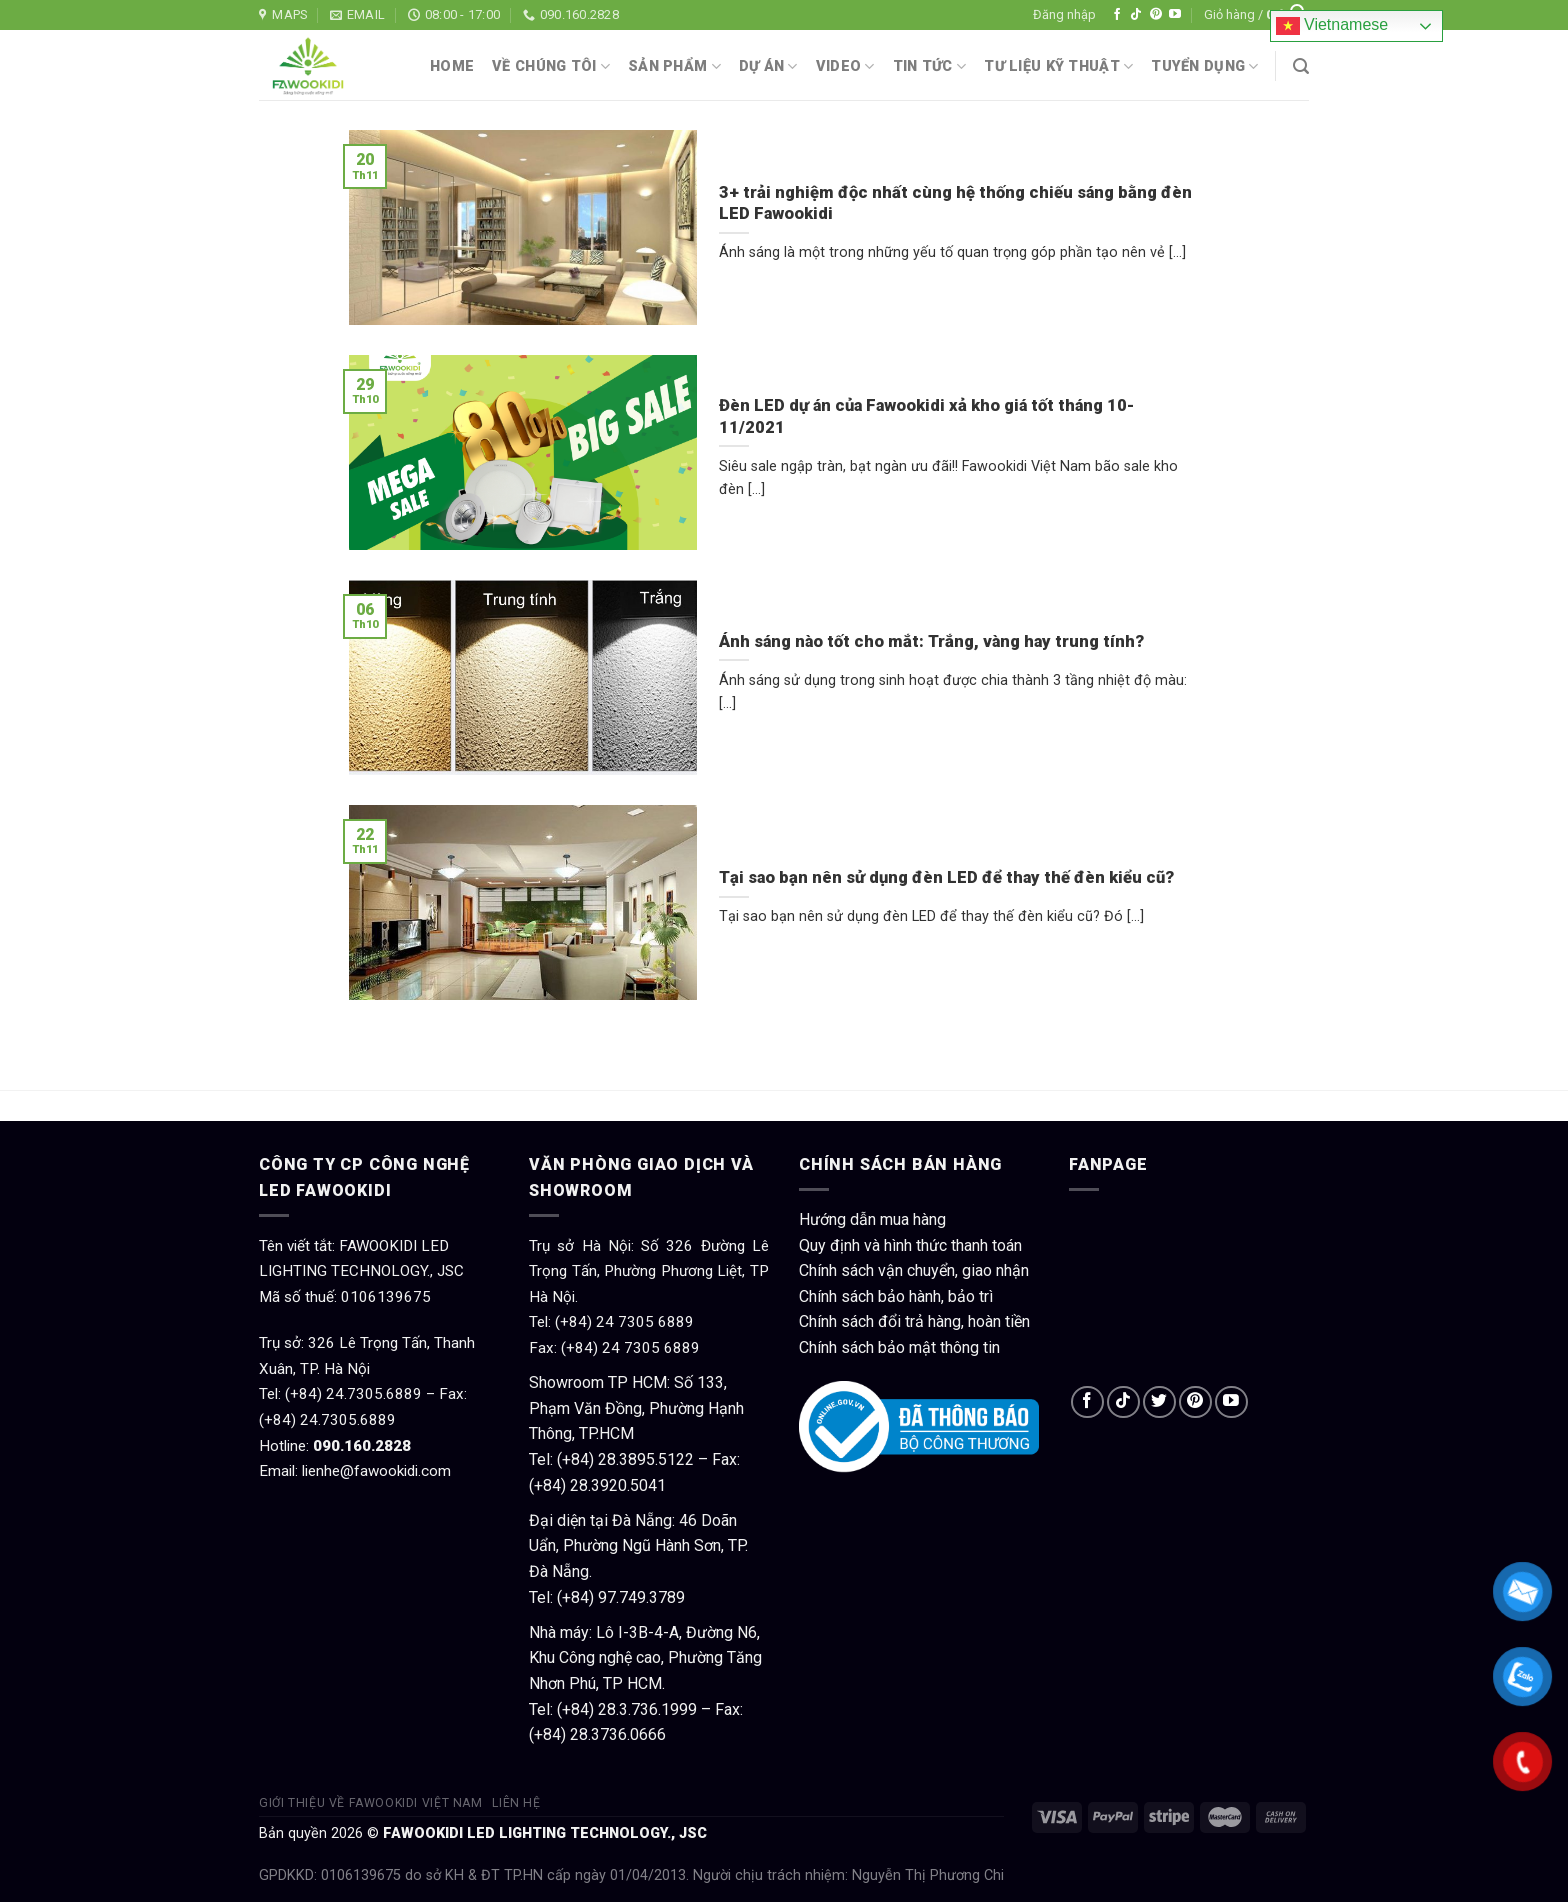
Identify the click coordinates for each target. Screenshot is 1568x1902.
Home (452, 66)
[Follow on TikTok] (1136, 15)
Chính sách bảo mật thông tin (899, 1347)
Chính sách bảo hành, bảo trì (896, 1296)
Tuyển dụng (1204, 66)
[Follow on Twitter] (1159, 1402)
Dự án (768, 66)
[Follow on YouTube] (1175, 15)
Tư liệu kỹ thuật (1058, 66)
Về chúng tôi (551, 66)
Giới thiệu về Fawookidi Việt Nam (371, 1803)
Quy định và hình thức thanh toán (910, 1245)
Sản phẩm (674, 66)
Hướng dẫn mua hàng (872, 1219)
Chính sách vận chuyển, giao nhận (914, 1270)
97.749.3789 (641, 1597)
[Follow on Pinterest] (1156, 15)
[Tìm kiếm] (1301, 66)
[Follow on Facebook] (1117, 15)
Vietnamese (1332, 26)
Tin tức (930, 66)
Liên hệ (516, 1803)
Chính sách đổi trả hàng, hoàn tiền (914, 1321)
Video (845, 66)
